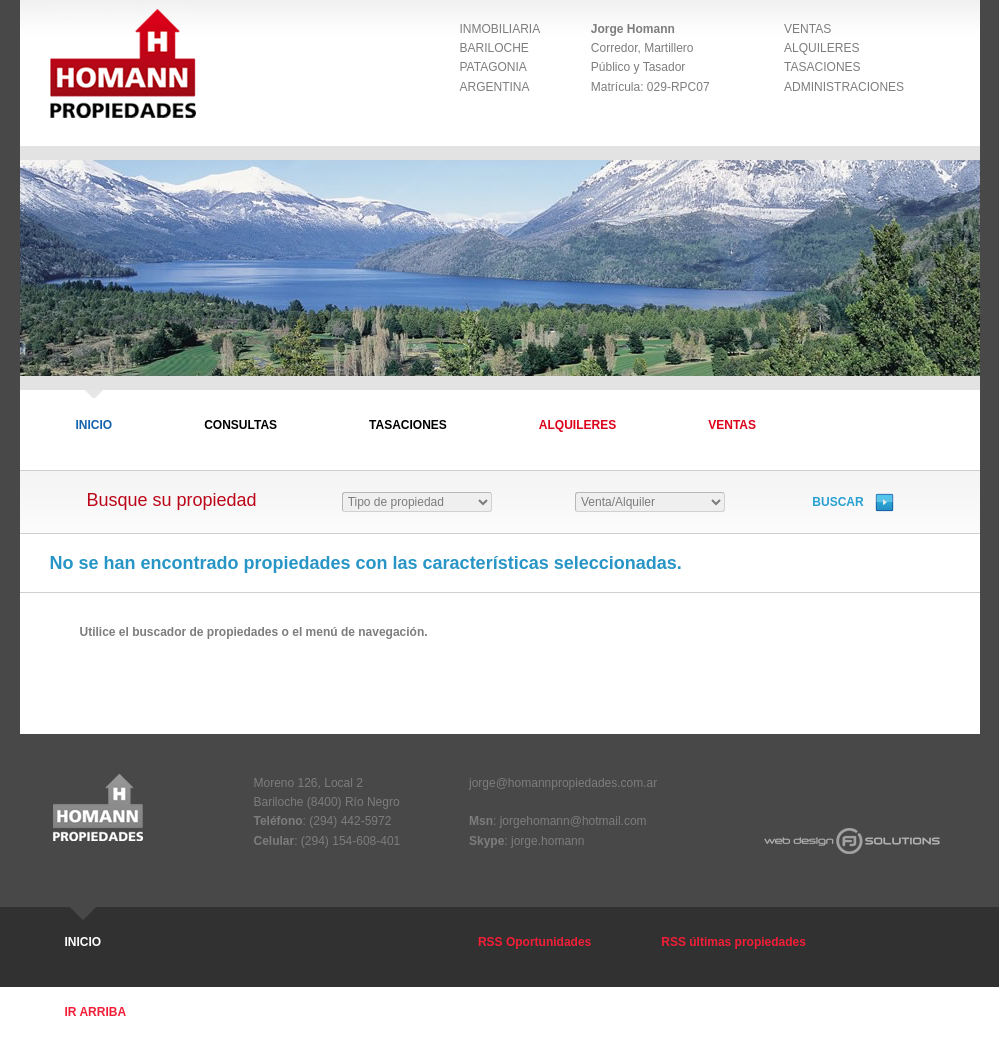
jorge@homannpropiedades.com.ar (563, 783)
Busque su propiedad (174, 500)
